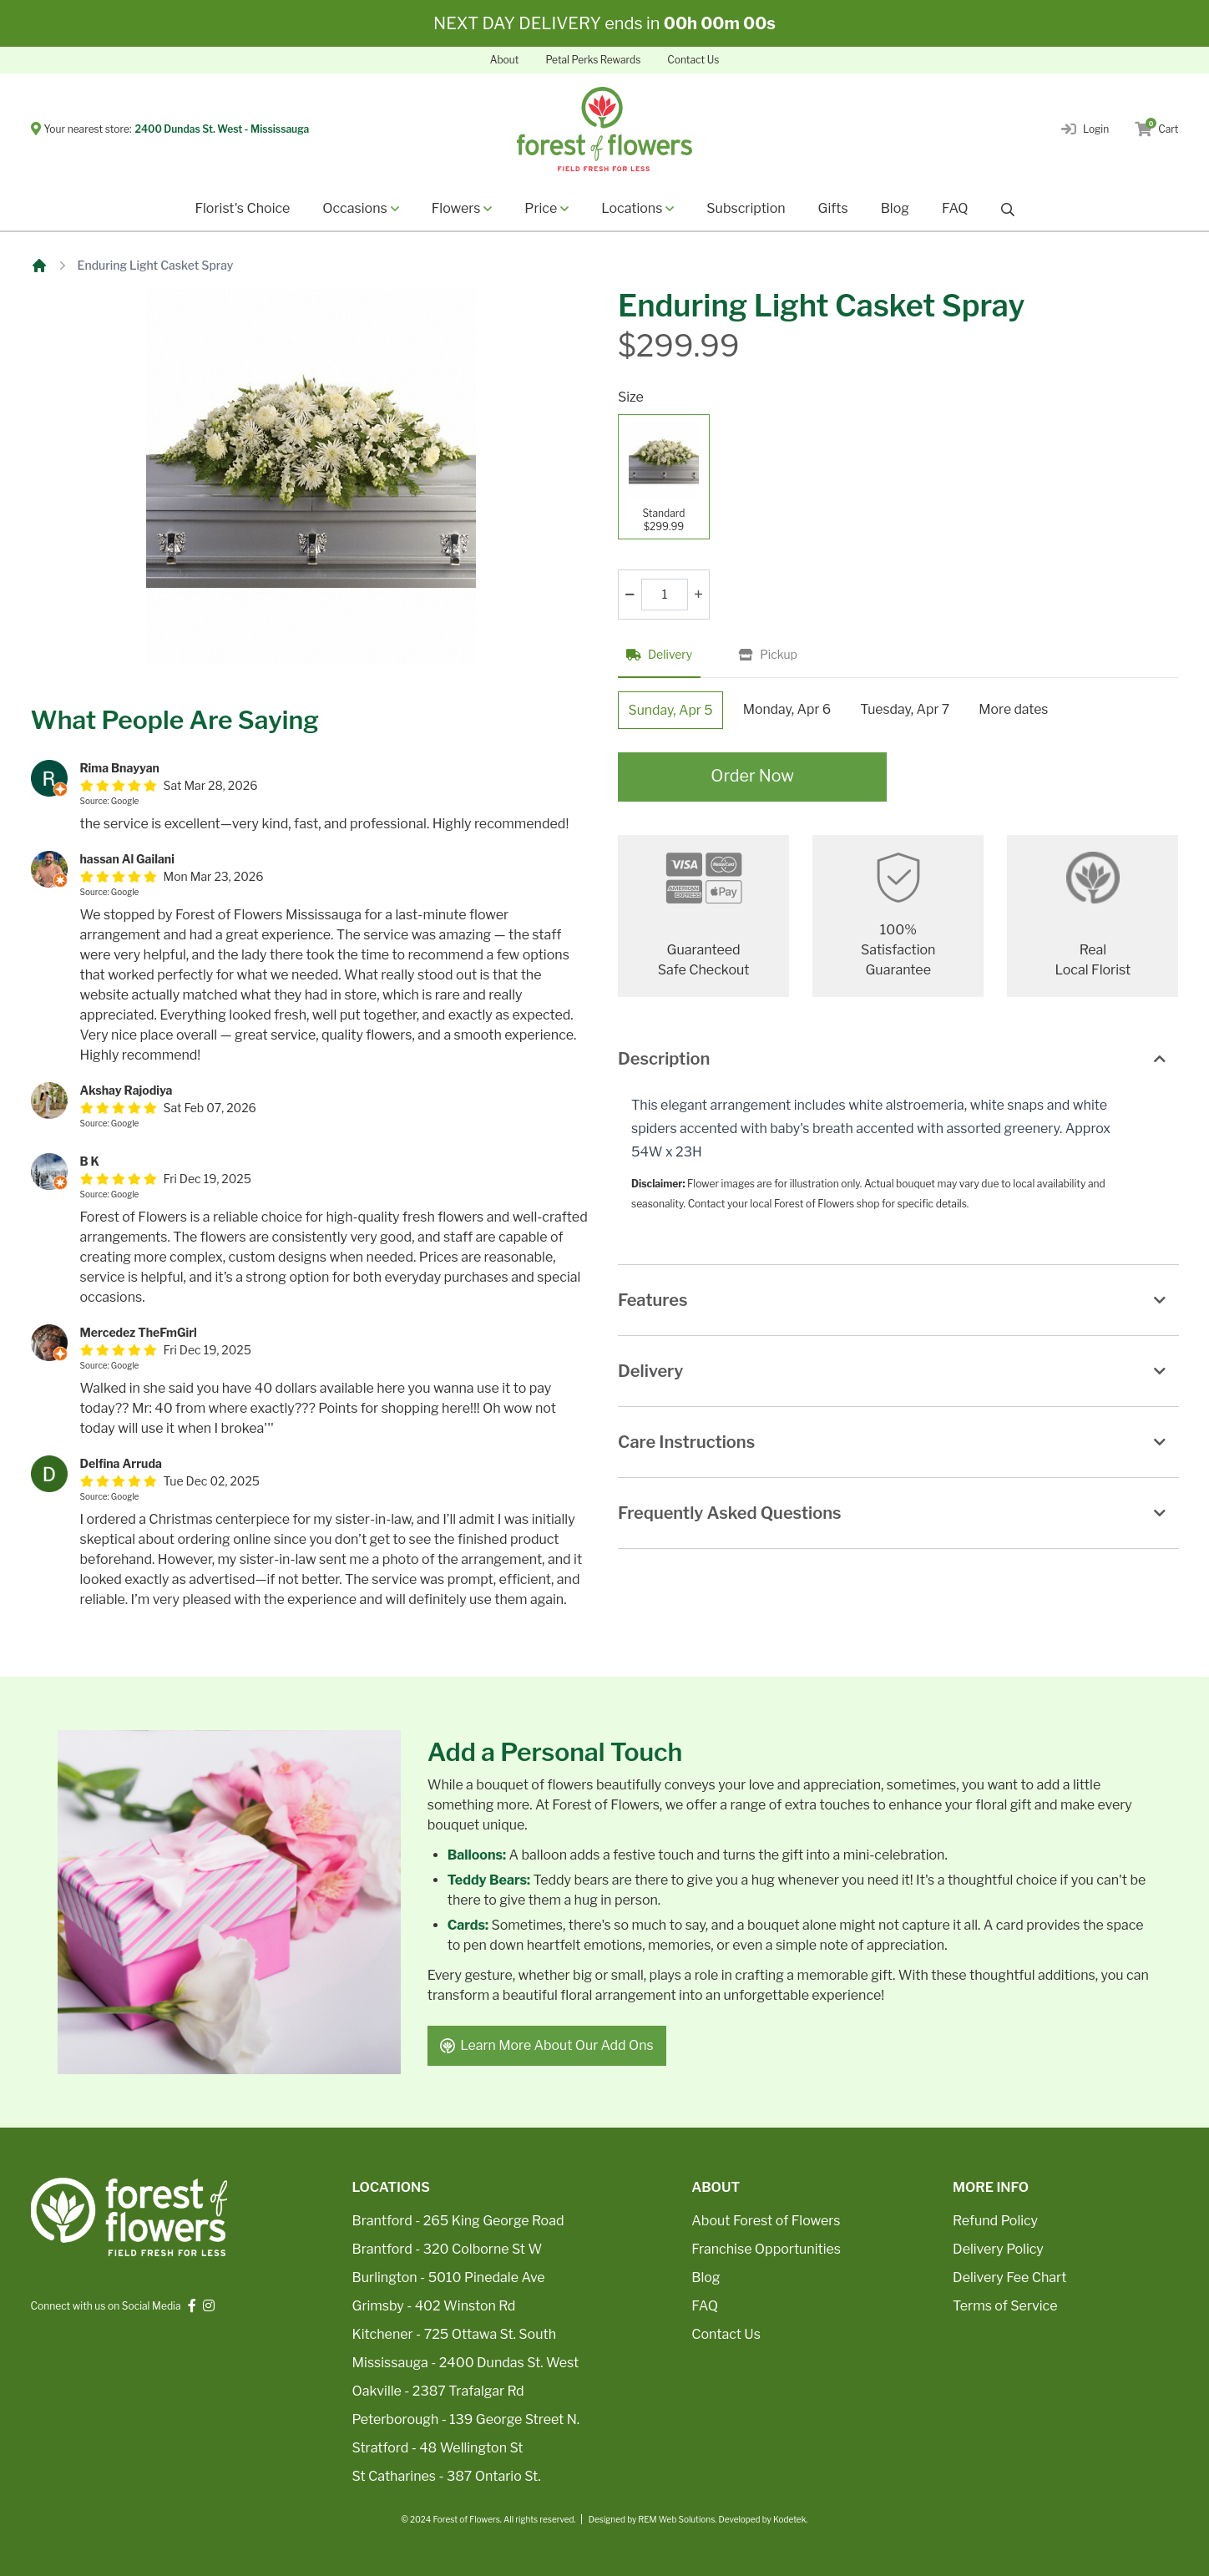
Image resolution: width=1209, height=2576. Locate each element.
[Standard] (664, 476)
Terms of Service (1005, 2306)
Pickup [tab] (768, 654)
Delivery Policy (998, 2249)
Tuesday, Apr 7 (910, 709)
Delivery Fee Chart (1009, 2277)
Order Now (753, 778)
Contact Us (693, 59)
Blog (895, 208)
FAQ (955, 208)
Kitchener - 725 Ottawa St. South (454, 2334)
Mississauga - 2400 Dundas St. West (465, 2363)
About (504, 59)
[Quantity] (664, 594)
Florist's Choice (242, 208)
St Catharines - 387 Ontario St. (446, 2476)
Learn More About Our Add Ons (548, 2045)
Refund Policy (995, 2221)
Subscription (745, 208)
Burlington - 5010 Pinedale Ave (448, 2277)
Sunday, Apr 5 (672, 710)
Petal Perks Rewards (592, 59)
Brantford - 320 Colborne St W (447, 2249)
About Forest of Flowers (765, 2221)
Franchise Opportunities (766, 2249)
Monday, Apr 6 (790, 709)
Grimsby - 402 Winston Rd (434, 2306)
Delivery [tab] (659, 654)
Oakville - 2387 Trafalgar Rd (438, 2391)
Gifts (833, 208)
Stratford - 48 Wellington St (438, 2448)
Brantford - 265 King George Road (458, 2221)
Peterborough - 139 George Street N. (466, 2419)
